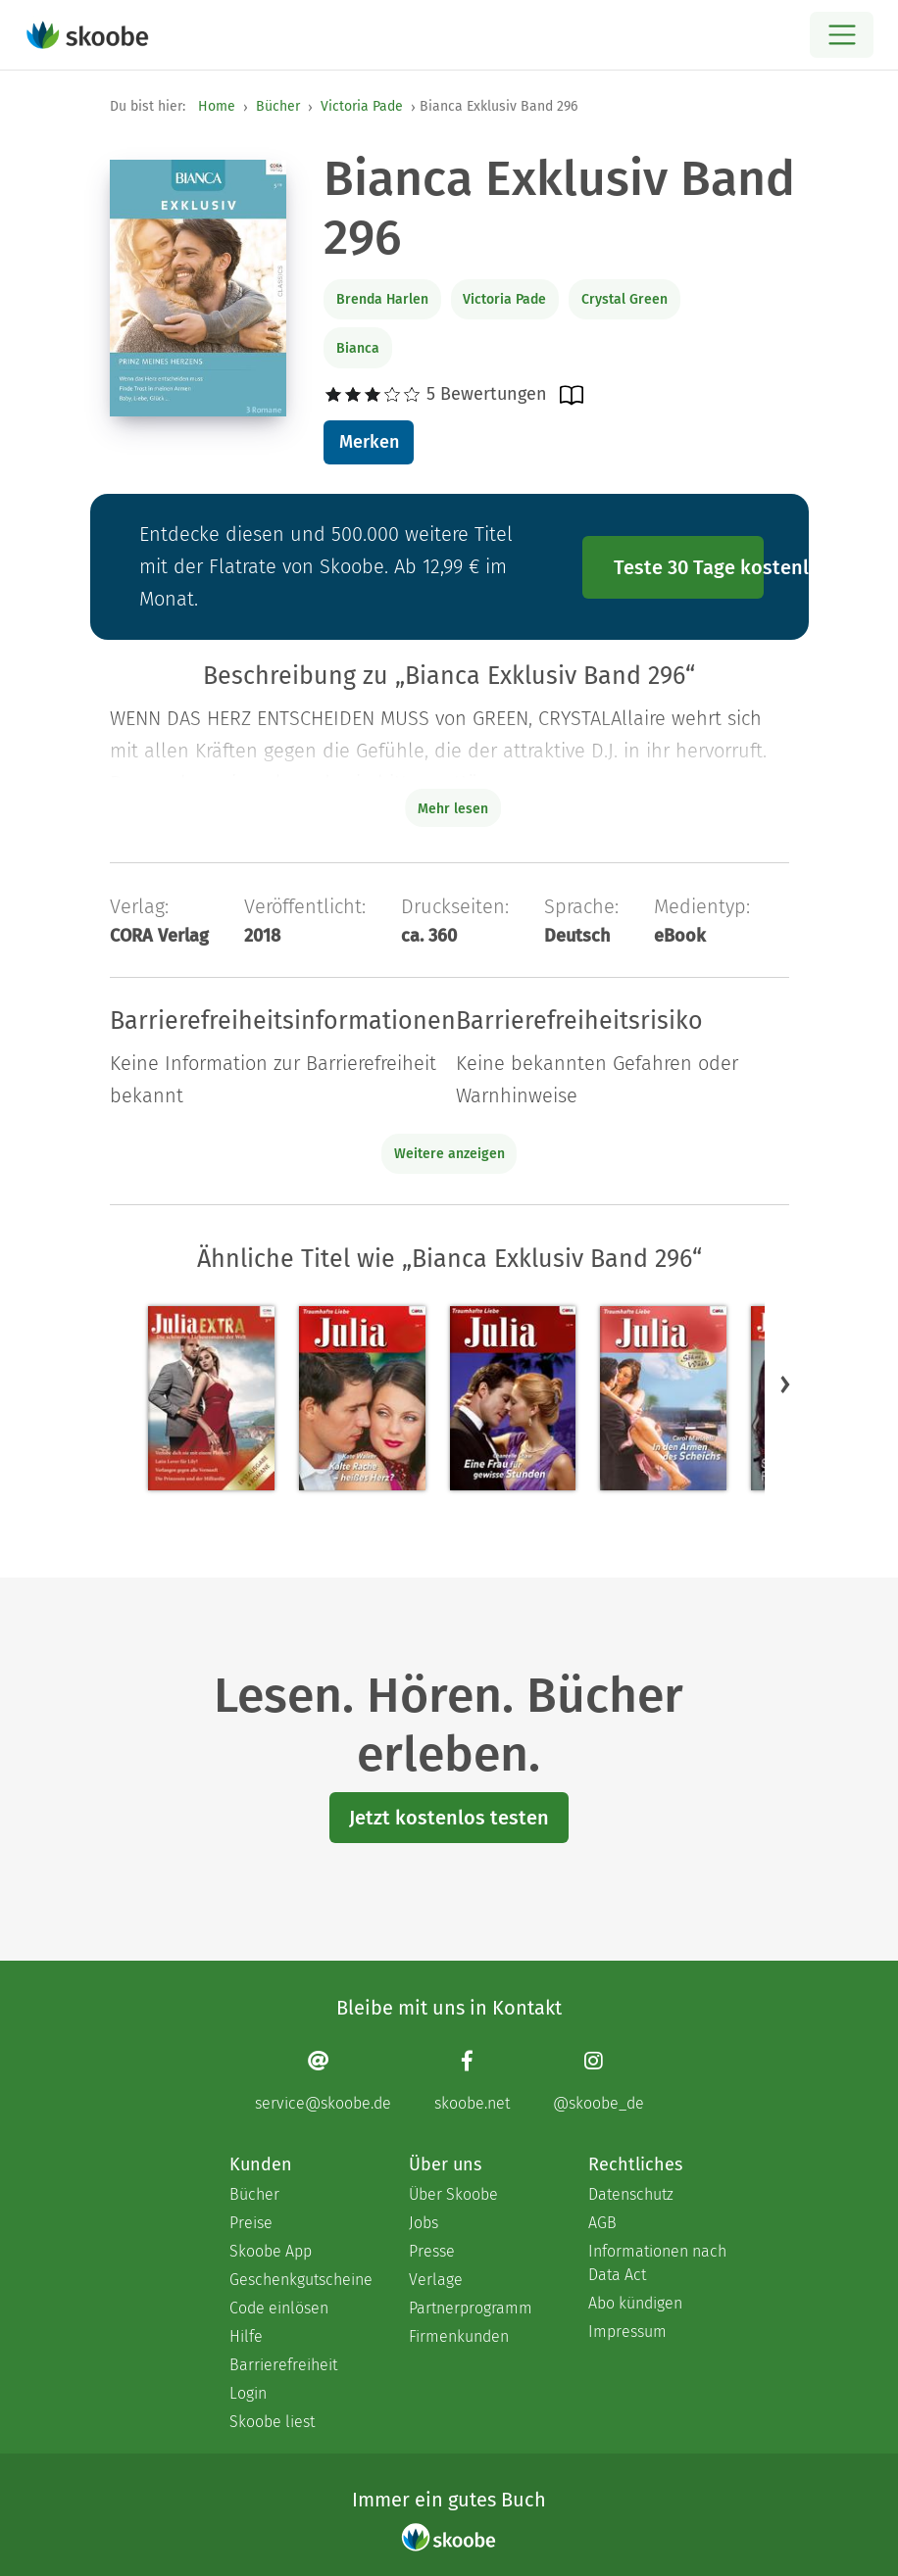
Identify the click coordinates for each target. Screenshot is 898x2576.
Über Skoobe (453, 2194)
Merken (369, 442)
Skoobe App (270, 2251)
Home (216, 106)
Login (248, 2393)
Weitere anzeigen (449, 1153)
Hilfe (246, 2336)
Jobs (423, 2222)
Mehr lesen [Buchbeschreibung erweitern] (453, 809)
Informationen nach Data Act (657, 2263)
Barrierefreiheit (283, 2365)
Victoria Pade (362, 106)
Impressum (627, 2331)
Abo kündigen (635, 2303)
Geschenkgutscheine (299, 2279)
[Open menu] (841, 35)
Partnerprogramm (470, 2308)
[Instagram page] (598, 2080)
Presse (432, 2251)
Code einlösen (278, 2308)
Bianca (357, 348)
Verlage (436, 2279)
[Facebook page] (472, 2080)
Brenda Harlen (382, 299)
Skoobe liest (272, 2421)
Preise (251, 2222)
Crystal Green (624, 299)
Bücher (278, 106)
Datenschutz (631, 2194)
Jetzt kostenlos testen (449, 1817)
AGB (602, 2222)
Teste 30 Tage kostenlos (689, 567)
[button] (785, 1383)
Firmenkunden (459, 2336)
